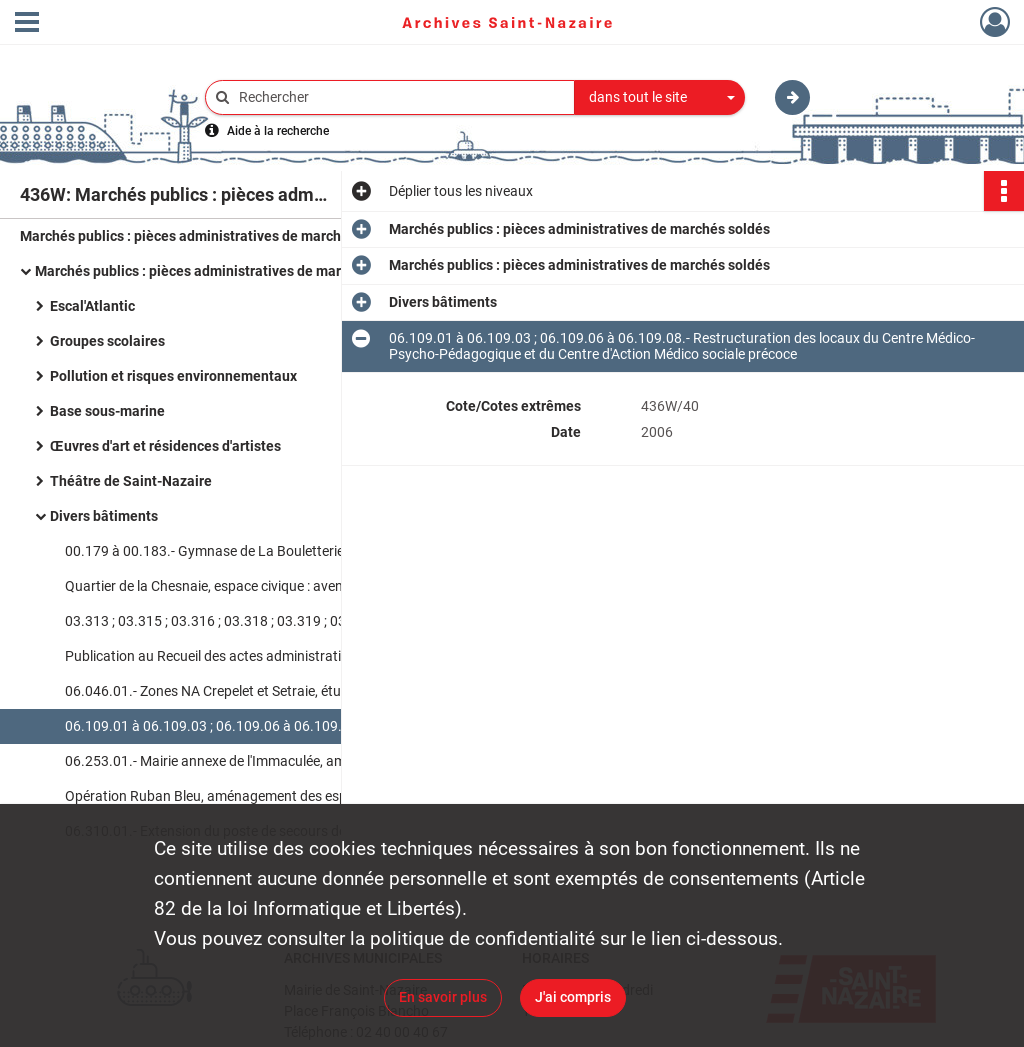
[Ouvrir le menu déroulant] (27, 24)
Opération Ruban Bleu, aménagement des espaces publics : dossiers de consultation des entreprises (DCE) (265, 796)
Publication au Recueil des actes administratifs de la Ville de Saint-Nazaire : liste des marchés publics (265, 656)
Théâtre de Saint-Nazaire (131, 481)
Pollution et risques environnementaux (173, 376)
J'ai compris (573, 997)
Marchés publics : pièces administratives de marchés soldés (210, 236)
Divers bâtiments (104, 516)
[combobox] (660, 98)
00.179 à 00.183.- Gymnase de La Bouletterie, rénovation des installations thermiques (265, 551)
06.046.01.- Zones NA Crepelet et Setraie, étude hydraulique (248, 691)
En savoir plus (443, 997)
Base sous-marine (107, 411)
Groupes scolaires (107, 341)
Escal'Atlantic (92, 306)
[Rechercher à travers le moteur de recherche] (400, 97)
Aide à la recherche (278, 131)
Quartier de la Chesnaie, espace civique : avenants (218, 586)
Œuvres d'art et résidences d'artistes (165, 446)
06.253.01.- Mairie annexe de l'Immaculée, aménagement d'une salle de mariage (265, 761)
